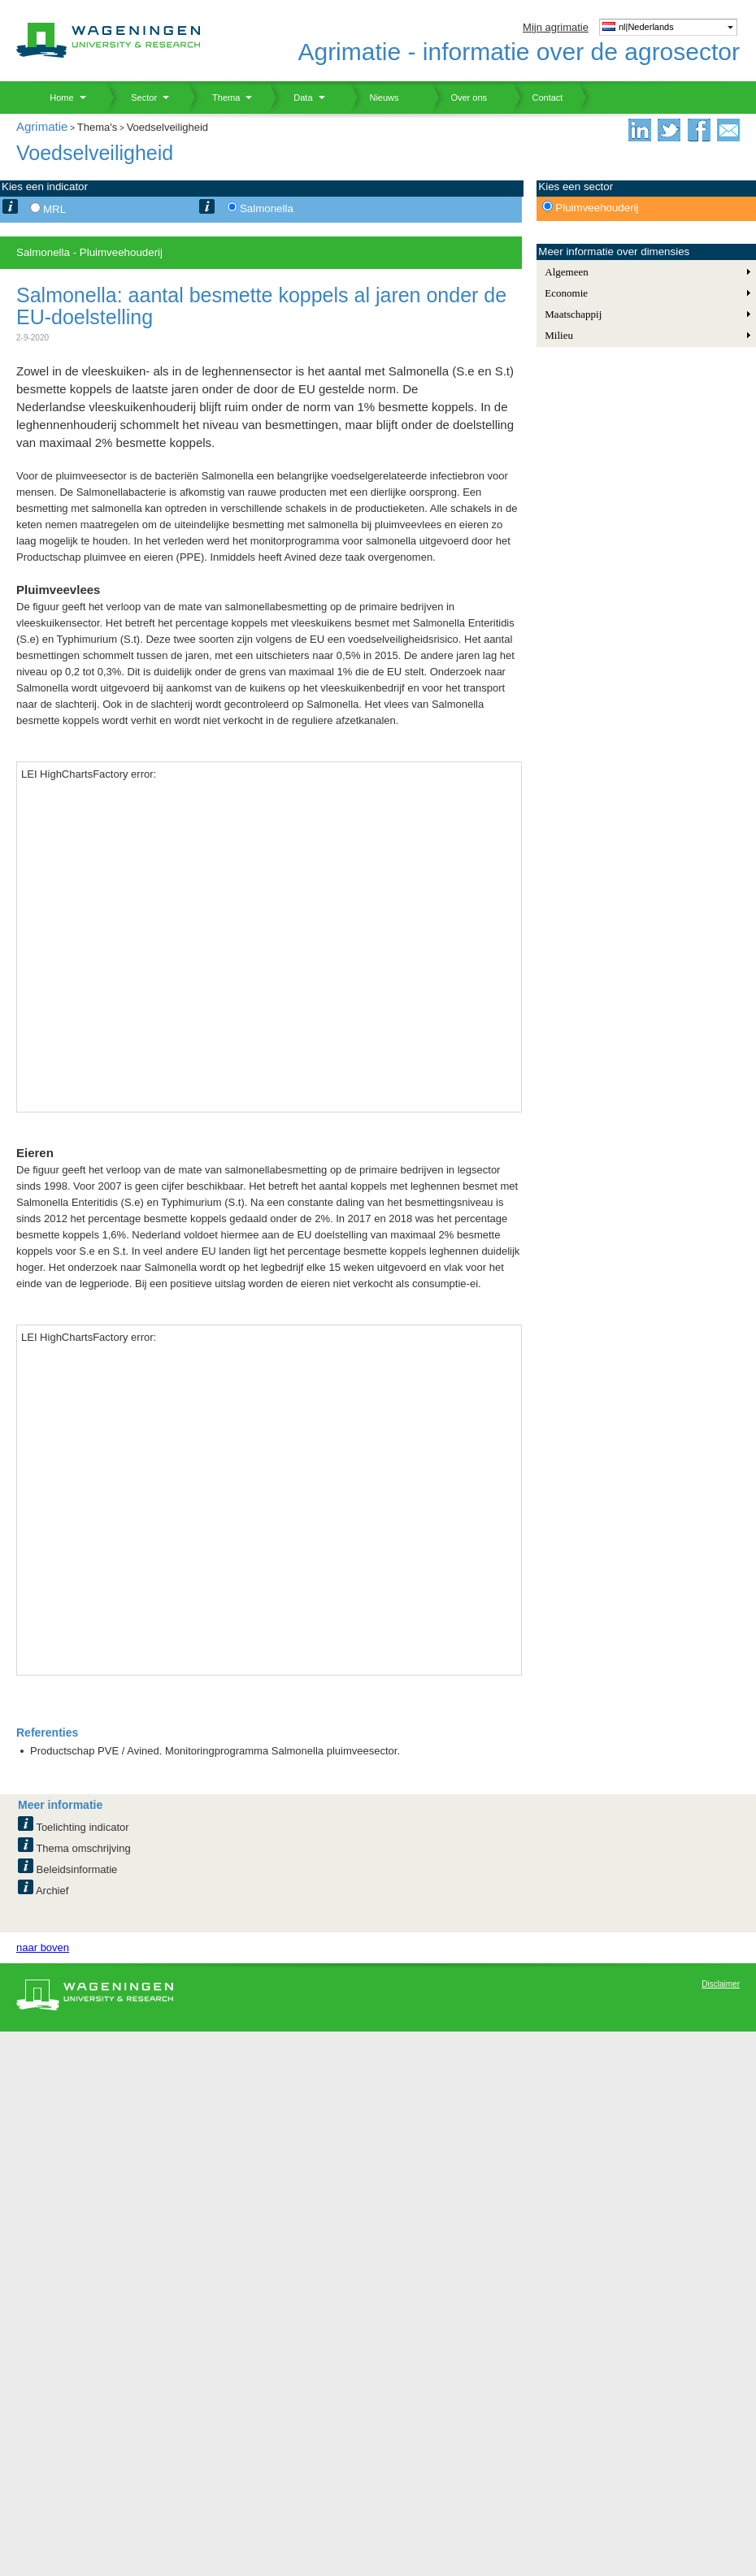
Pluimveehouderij (596, 208)
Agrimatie (41, 126)
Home (55, 97)
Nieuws (374, 97)
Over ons (459, 97)
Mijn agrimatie (556, 27)
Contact (537, 97)
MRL (54, 209)
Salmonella (266, 208)
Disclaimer (721, 1984)
